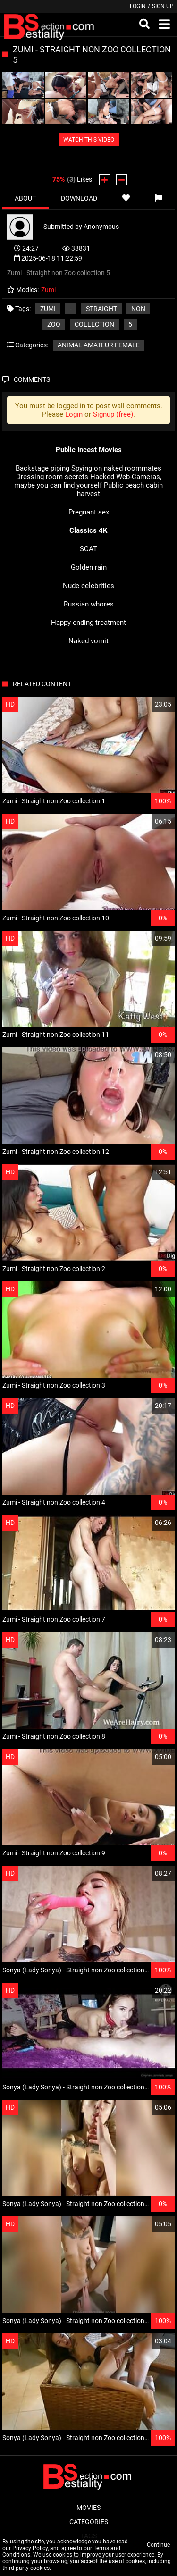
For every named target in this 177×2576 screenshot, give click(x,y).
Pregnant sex (88, 512)
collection (94, 324)
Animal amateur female (99, 345)
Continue (158, 2545)
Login (138, 6)
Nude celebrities (88, 585)
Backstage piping (42, 468)
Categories (88, 2521)
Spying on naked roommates (116, 468)
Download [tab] (79, 198)
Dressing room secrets (52, 476)
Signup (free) (113, 414)
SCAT (88, 549)
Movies (88, 2507)
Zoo (53, 324)
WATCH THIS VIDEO (88, 139)
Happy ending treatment (88, 622)
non (138, 308)
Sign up (163, 6)
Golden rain (89, 567)
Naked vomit (88, 641)
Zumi (48, 308)
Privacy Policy (30, 2548)
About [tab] (25, 198)
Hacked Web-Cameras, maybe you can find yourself (87, 480)
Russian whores (89, 604)
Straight (101, 308)
